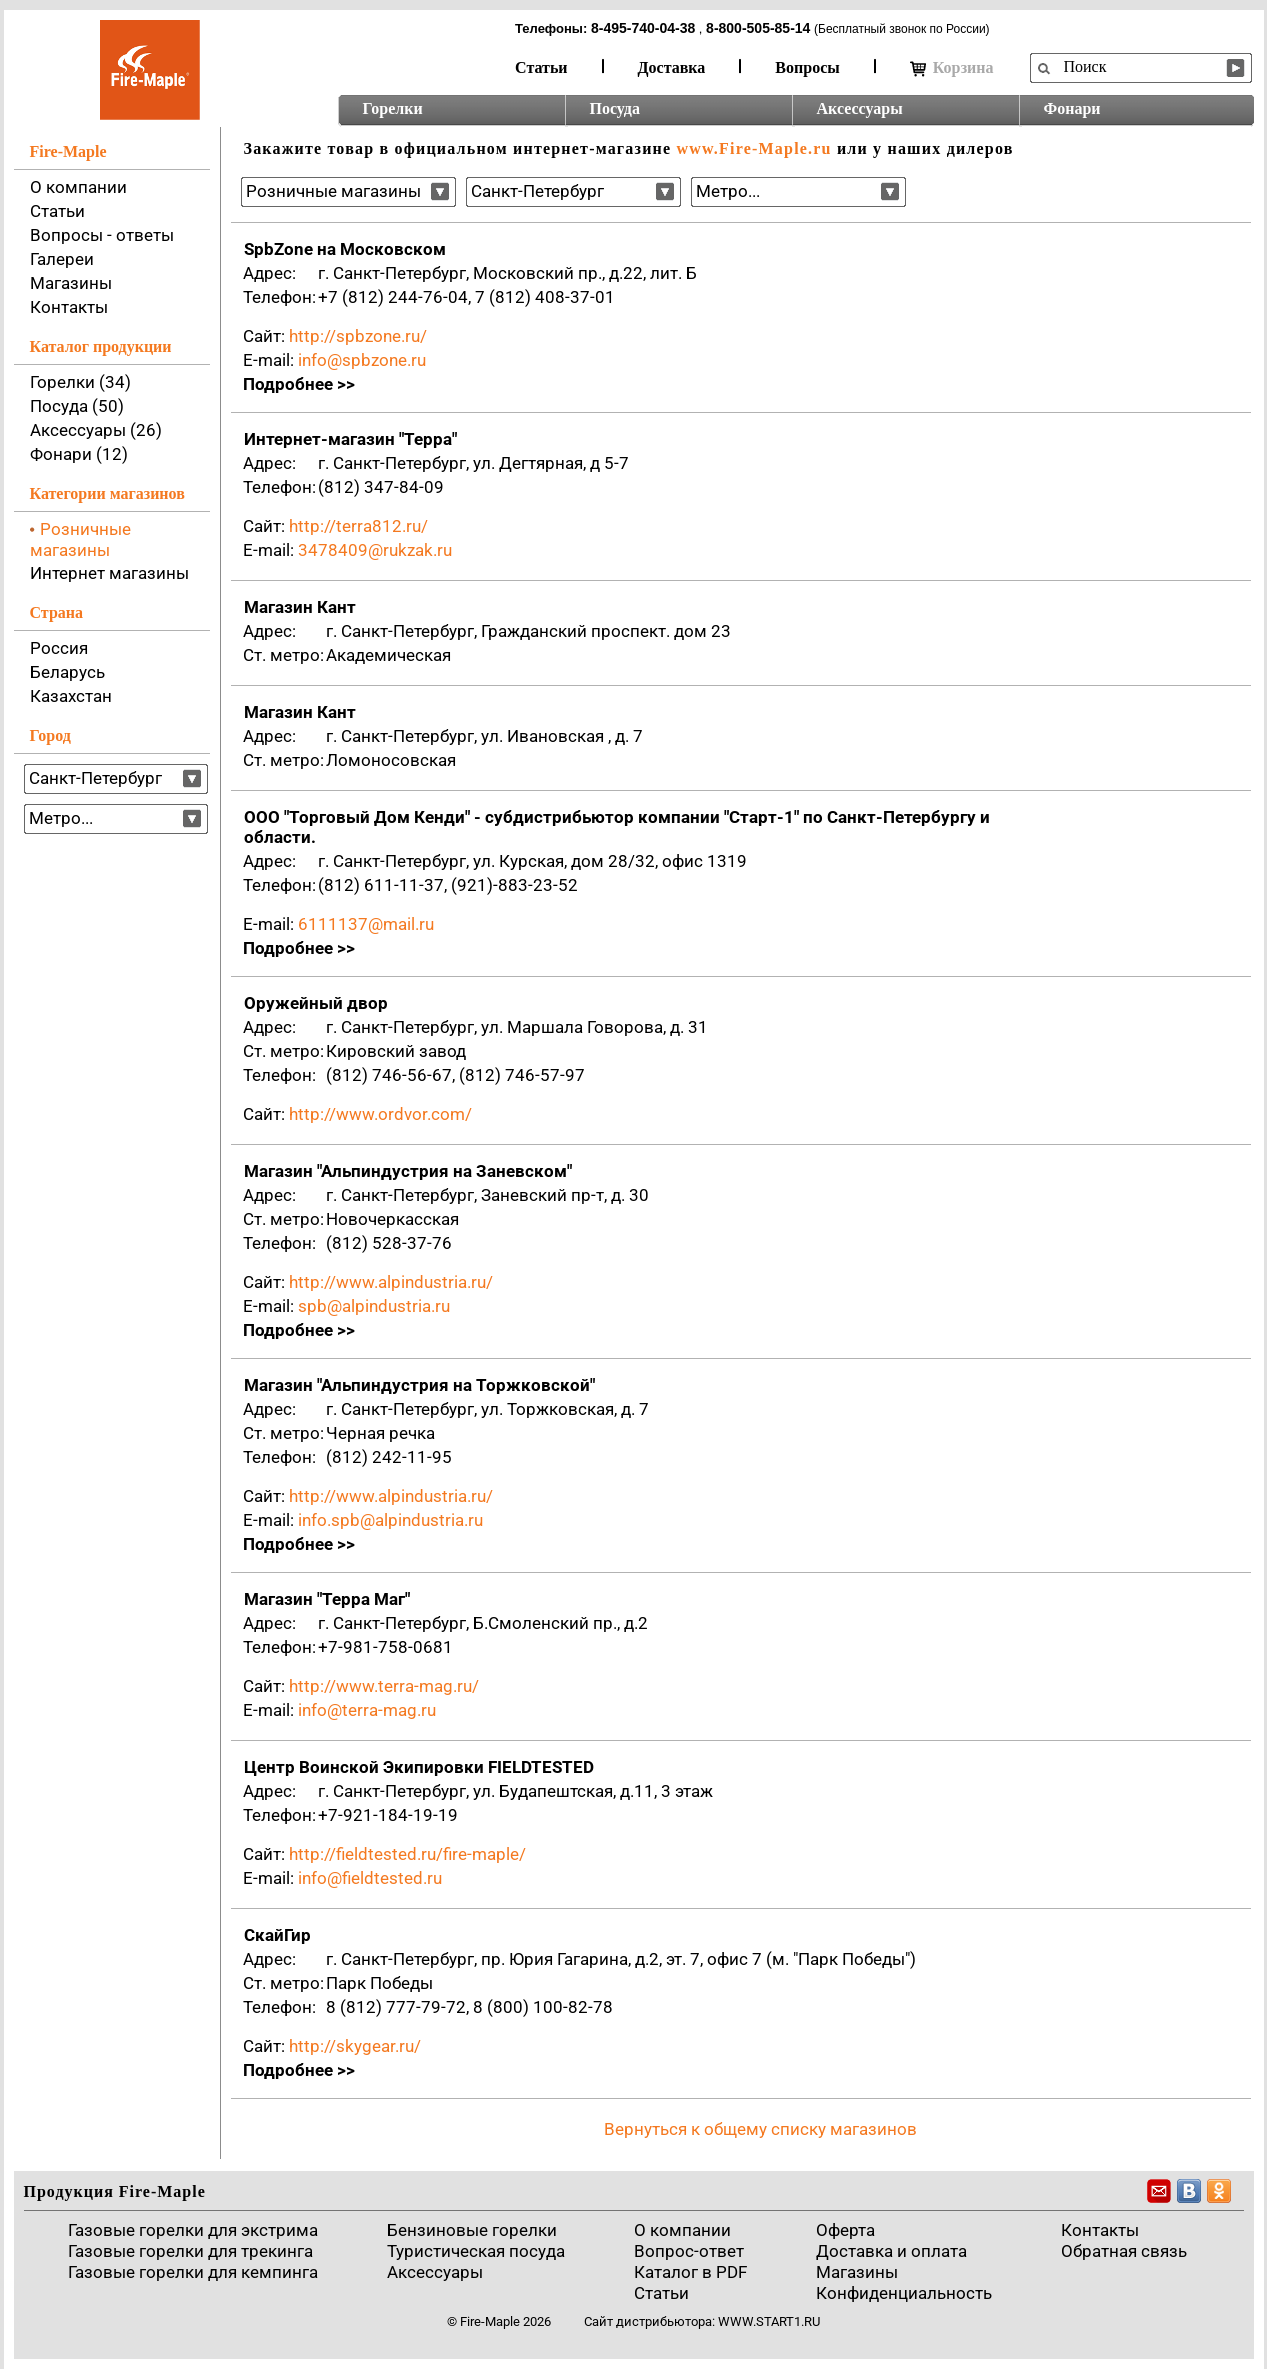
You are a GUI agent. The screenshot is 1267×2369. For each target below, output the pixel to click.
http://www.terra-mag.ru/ (384, 1686)
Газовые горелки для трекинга (190, 2251)
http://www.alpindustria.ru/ (391, 1282)
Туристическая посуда (476, 2251)
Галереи (62, 259)
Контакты (69, 307)
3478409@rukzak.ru (375, 550)
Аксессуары (860, 108)
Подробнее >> (299, 384)
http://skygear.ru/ (355, 2046)
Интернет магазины (109, 573)
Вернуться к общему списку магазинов (760, 2129)
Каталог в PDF (690, 2272)
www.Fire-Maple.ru (753, 148)
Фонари (1072, 108)
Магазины (71, 283)
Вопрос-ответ (689, 2251)
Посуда (615, 108)
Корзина (952, 68)
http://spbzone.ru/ (358, 336)
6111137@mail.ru (366, 924)
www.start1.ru (769, 2321)
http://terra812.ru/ (358, 526)
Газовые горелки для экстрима (193, 2230)
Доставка (672, 67)
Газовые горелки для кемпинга (193, 2272)
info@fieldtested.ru (370, 1878)
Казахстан (71, 696)
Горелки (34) (80, 382)
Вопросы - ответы (102, 235)
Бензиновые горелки (472, 2230)
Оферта (845, 2230)
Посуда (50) (77, 406)
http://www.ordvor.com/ (380, 1114)
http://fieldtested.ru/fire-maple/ (407, 1854)
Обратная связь (1124, 2251)
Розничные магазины (80, 539)
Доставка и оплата (891, 2251)
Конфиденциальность (904, 2293)
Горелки (393, 108)
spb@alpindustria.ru (374, 1306)
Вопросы (807, 67)
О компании (78, 187)
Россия (59, 648)
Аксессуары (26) (96, 430)
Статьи (541, 67)
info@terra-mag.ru (367, 1710)
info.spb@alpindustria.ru (390, 1520)
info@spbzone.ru (362, 360)
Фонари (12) (79, 454)
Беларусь (67, 672)
